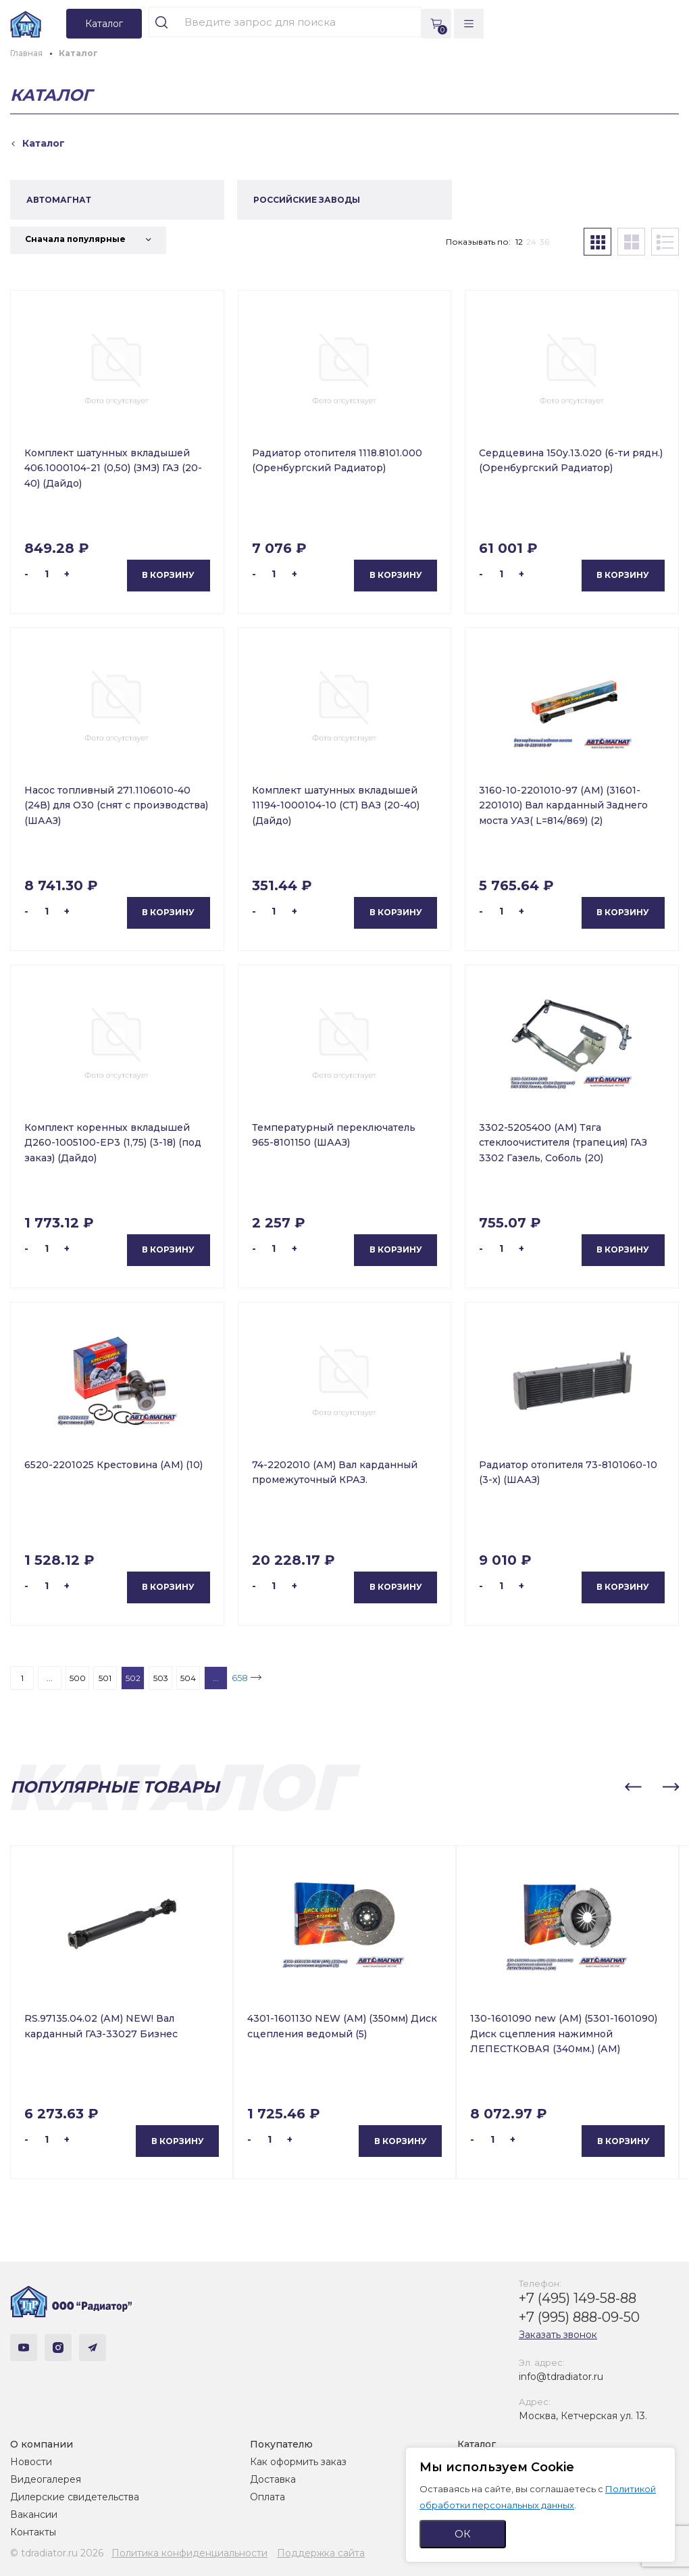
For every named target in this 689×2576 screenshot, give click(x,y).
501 (105, 1678)
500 (78, 1678)
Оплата (267, 2497)
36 (544, 242)
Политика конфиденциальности (189, 2553)
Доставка (273, 2479)
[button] (633, 1787)
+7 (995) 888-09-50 (579, 2317)
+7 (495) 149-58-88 (577, 2298)
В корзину (168, 575)
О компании (41, 2444)
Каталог (476, 2444)
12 (519, 242)
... (50, 1678)
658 (240, 1677)
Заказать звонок (558, 2335)
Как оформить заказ (298, 2462)
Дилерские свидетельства (74, 2497)
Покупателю (281, 2444)
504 (188, 1678)
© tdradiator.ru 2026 (56, 2553)
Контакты (33, 2532)
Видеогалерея (45, 2479)
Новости (31, 2462)
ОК (463, 2533)
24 (531, 242)
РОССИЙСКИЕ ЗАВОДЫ (306, 200)
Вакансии (33, 2514)
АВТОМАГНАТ (58, 200)
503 (160, 1678)
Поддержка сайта (321, 2553)
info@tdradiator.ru (561, 2377)
